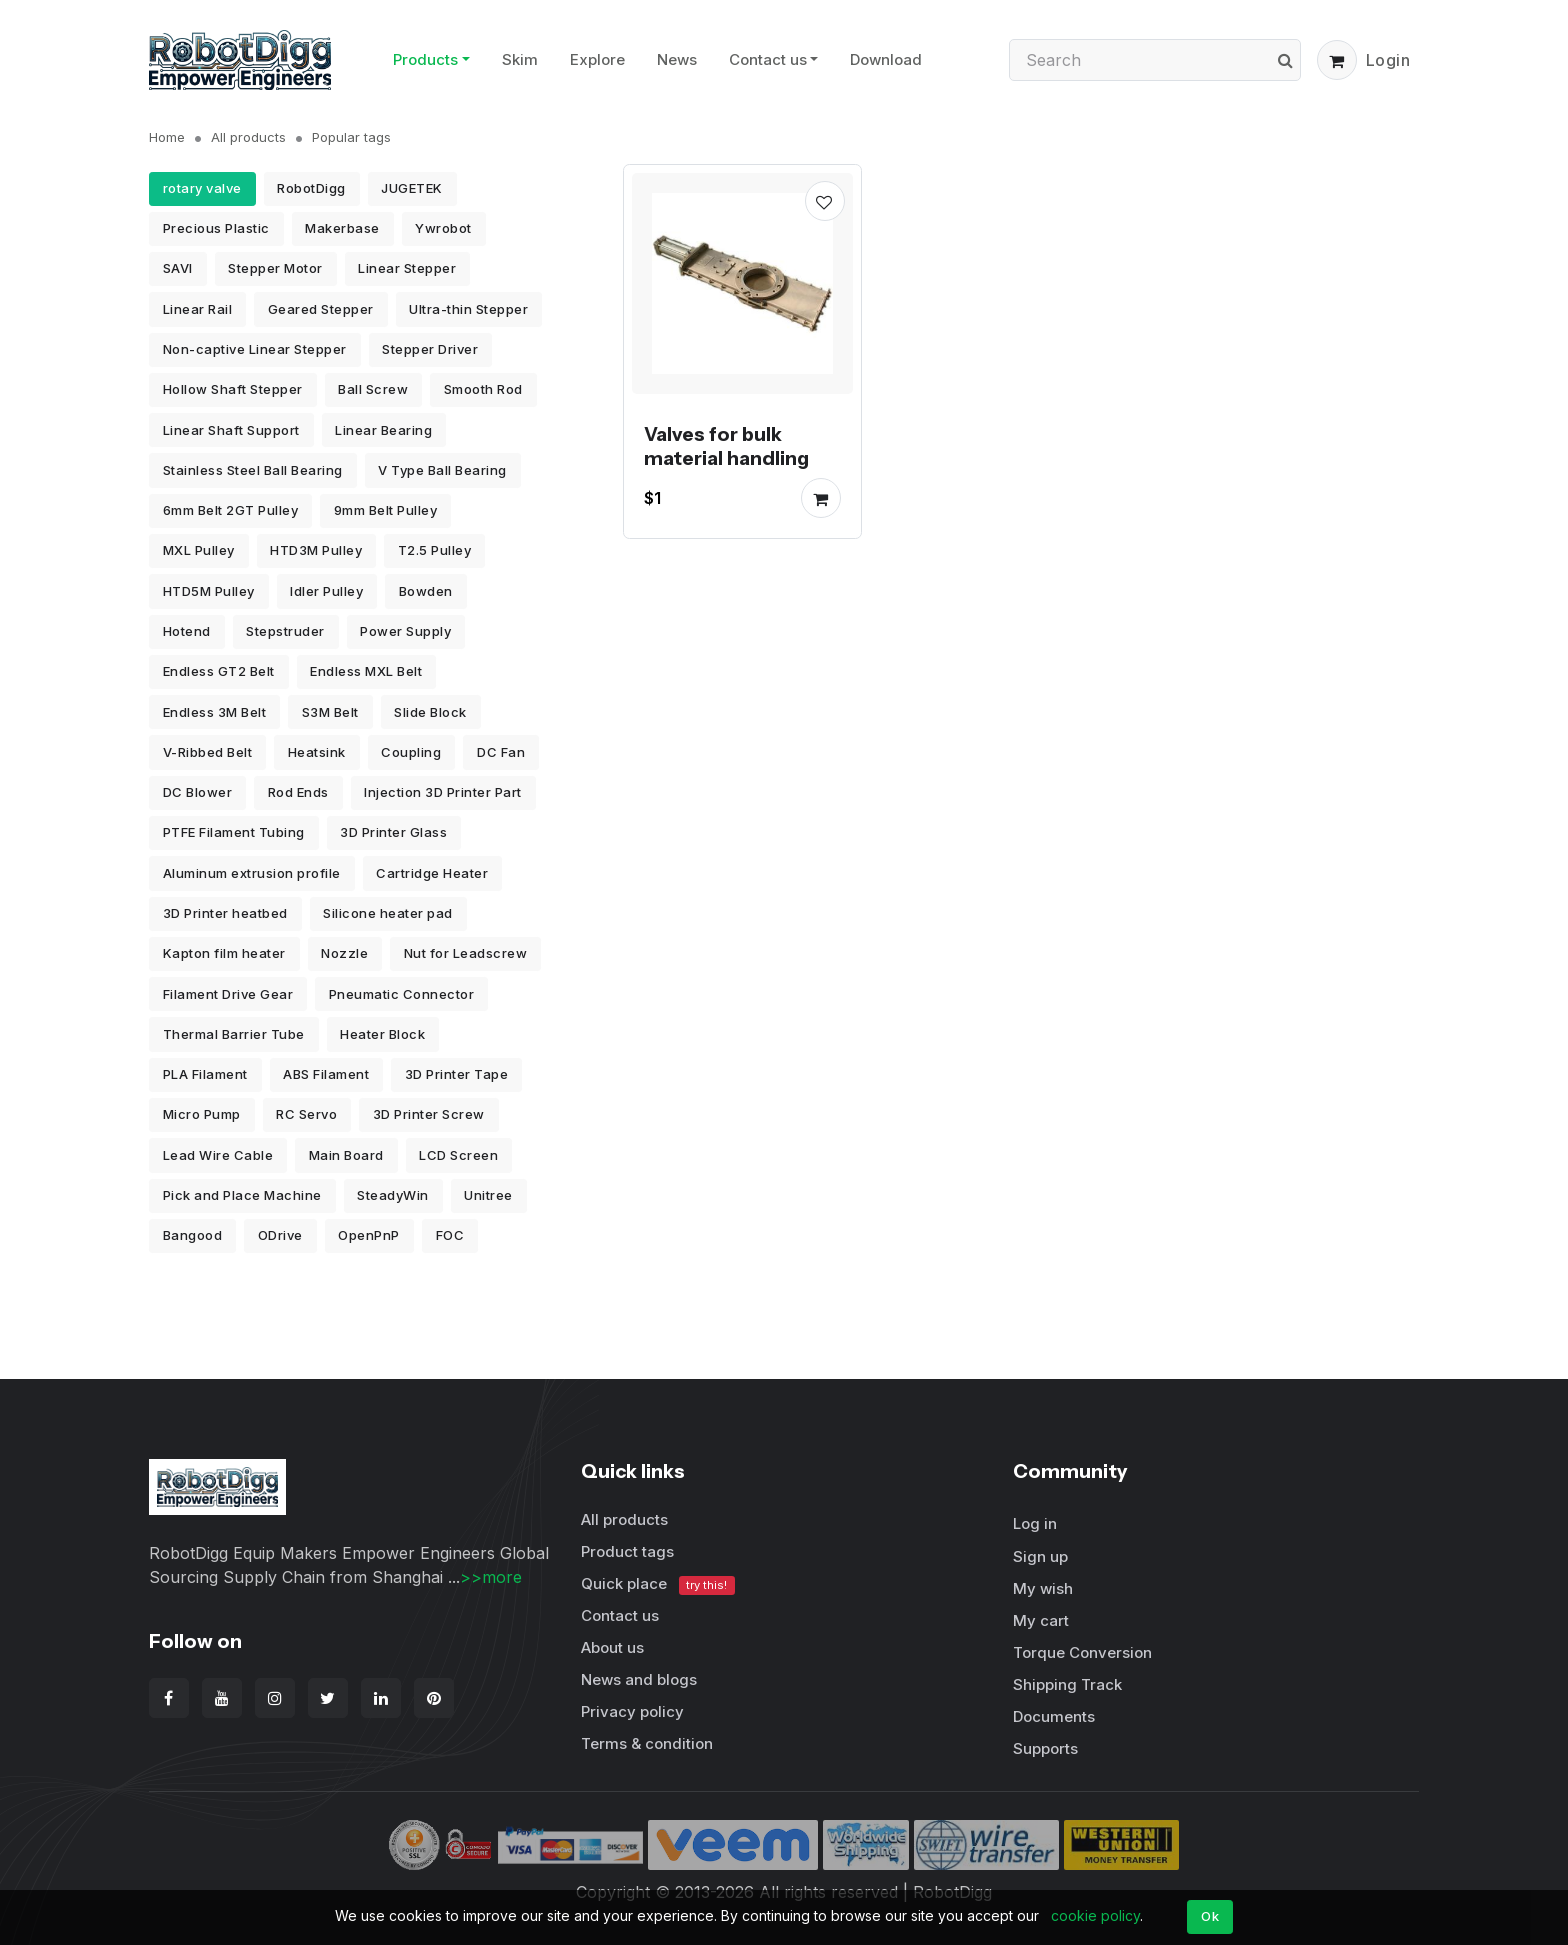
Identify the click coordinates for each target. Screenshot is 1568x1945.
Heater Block (382, 1034)
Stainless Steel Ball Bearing (253, 470)
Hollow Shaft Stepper (233, 389)
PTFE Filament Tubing (234, 832)
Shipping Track (1067, 1684)
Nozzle (344, 953)
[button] (1337, 60)
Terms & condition (647, 1743)
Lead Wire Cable (218, 1155)
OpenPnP (369, 1235)
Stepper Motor (275, 268)
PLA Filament (205, 1074)
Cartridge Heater (432, 873)
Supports (1045, 1748)
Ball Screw (373, 389)
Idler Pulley (326, 591)
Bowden (426, 591)
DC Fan (501, 752)
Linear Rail (198, 309)
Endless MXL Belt (366, 671)
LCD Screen (458, 1155)
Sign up (1040, 1556)
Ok (1210, 1916)
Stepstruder (285, 631)
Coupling (411, 752)
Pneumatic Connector (402, 994)
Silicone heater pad (388, 913)
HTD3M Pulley (316, 550)
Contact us (768, 59)
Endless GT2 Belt (219, 671)
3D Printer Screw (429, 1114)
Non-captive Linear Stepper (255, 349)
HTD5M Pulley (209, 591)
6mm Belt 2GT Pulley (231, 510)
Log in (1035, 1523)
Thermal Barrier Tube (234, 1034)
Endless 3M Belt (215, 712)
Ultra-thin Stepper (468, 309)
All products (248, 137)
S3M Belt (330, 712)
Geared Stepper (321, 309)
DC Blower (198, 792)
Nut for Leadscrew (466, 953)
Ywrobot (443, 228)
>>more (491, 1577)
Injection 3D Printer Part (443, 792)
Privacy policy (632, 1711)
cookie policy (1095, 1915)
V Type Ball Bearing (442, 470)
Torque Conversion (1082, 1652)
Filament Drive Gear (228, 994)
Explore (597, 59)
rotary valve (202, 188)
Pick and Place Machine (242, 1195)
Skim (520, 59)
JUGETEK (412, 188)
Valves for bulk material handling (726, 445)
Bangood (193, 1235)
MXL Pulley (199, 550)
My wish (1043, 1588)
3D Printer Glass (393, 832)
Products (425, 59)
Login (1388, 60)
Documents (1054, 1716)
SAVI (178, 268)
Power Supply (405, 631)
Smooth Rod (483, 389)
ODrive (280, 1235)
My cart (1041, 1620)
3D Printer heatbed (225, 913)
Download (886, 59)
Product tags (627, 1551)
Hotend (187, 631)
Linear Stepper (407, 268)
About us (612, 1647)
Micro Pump (202, 1114)
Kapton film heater (224, 953)
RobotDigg (311, 188)
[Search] (1155, 60)
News (677, 59)
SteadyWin (393, 1195)
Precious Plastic (216, 228)
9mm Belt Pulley (386, 510)
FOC (450, 1235)
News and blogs (639, 1679)
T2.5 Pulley (435, 550)
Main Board (346, 1155)
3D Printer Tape (457, 1074)
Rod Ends (298, 792)
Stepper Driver (430, 349)
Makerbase (342, 228)
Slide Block (430, 712)
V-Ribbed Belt (208, 752)
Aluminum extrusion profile (252, 873)
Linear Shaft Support (231, 430)
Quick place (658, 1584)
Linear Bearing (383, 430)
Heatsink (317, 752)
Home (167, 137)
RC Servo (306, 1114)
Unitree (488, 1195)
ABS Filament (326, 1074)
